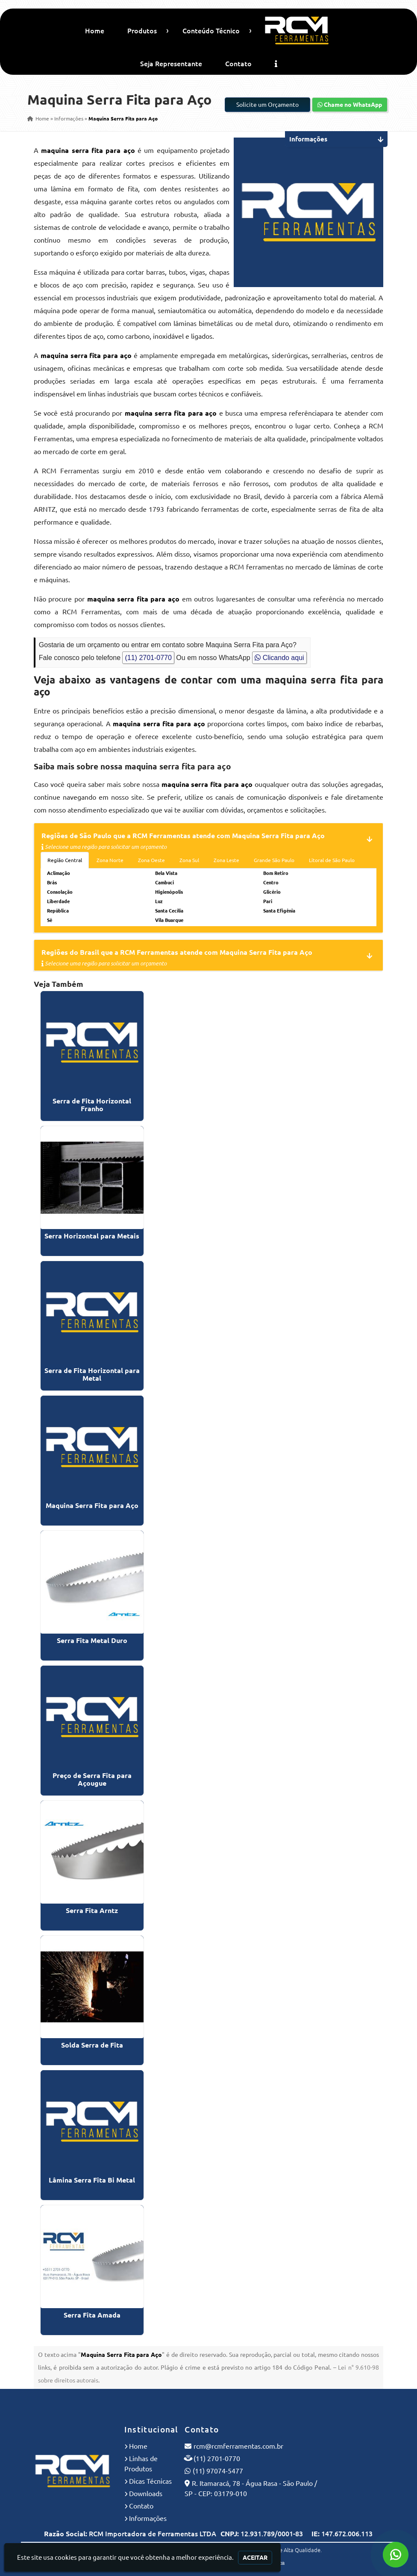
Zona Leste (226, 860)
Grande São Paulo (274, 860)
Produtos (142, 31)
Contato (238, 63)
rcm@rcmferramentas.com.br (238, 2446)
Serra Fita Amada (92, 2315)
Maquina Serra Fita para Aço (92, 1505)
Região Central (64, 860)
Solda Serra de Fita (92, 2045)
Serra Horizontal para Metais (91, 1236)
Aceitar (255, 2557)
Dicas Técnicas (150, 2481)
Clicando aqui (279, 657)
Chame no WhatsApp (349, 104)
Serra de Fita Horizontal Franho (92, 1104)
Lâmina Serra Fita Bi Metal (92, 2180)
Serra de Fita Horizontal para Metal (92, 1374)
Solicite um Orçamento (267, 104)
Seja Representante (171, 63)
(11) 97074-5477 (218, 2471)
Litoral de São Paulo (332, 860)
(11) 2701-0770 (148, 657)
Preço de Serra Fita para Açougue (92, 1779)
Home (94, 31)
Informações (148, 2518)
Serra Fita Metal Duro (92, 1640)
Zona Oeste (151, 860)
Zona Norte (110, 860)
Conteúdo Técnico (211, 31)
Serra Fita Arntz (92, 1910)
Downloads (145, 2493)
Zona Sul (189, 860)
